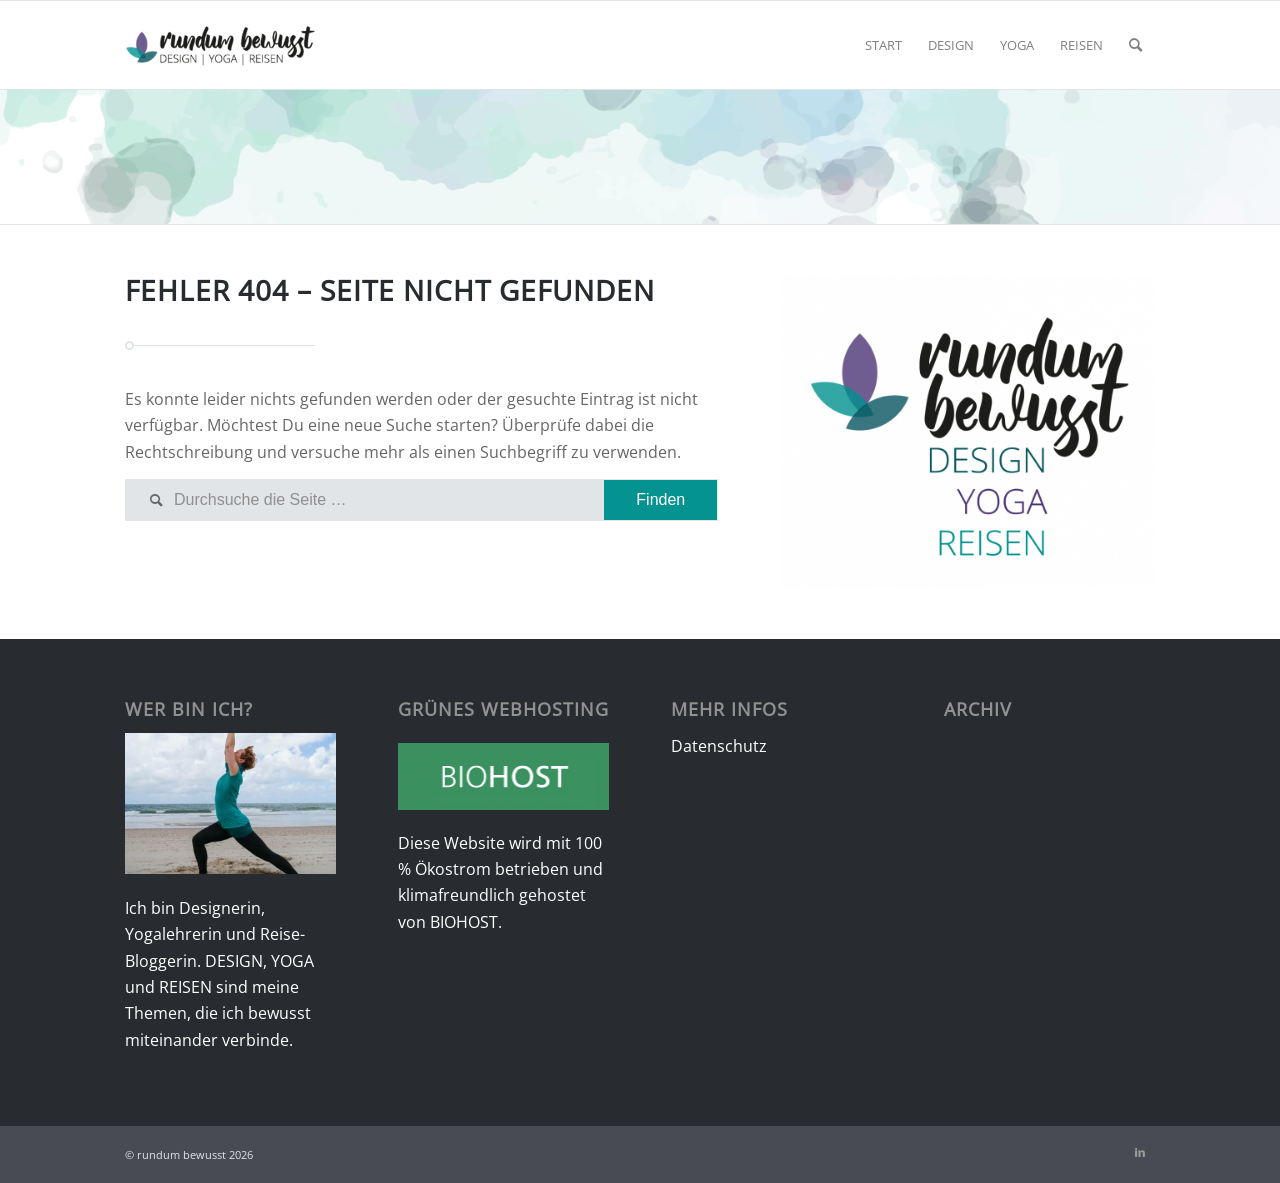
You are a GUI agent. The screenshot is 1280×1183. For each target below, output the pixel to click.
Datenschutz (719, 746)
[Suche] (1135, 45)
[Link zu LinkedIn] (1140, 1152)
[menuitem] (883, 45)
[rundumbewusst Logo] (220, 45)
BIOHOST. (466, 922)
